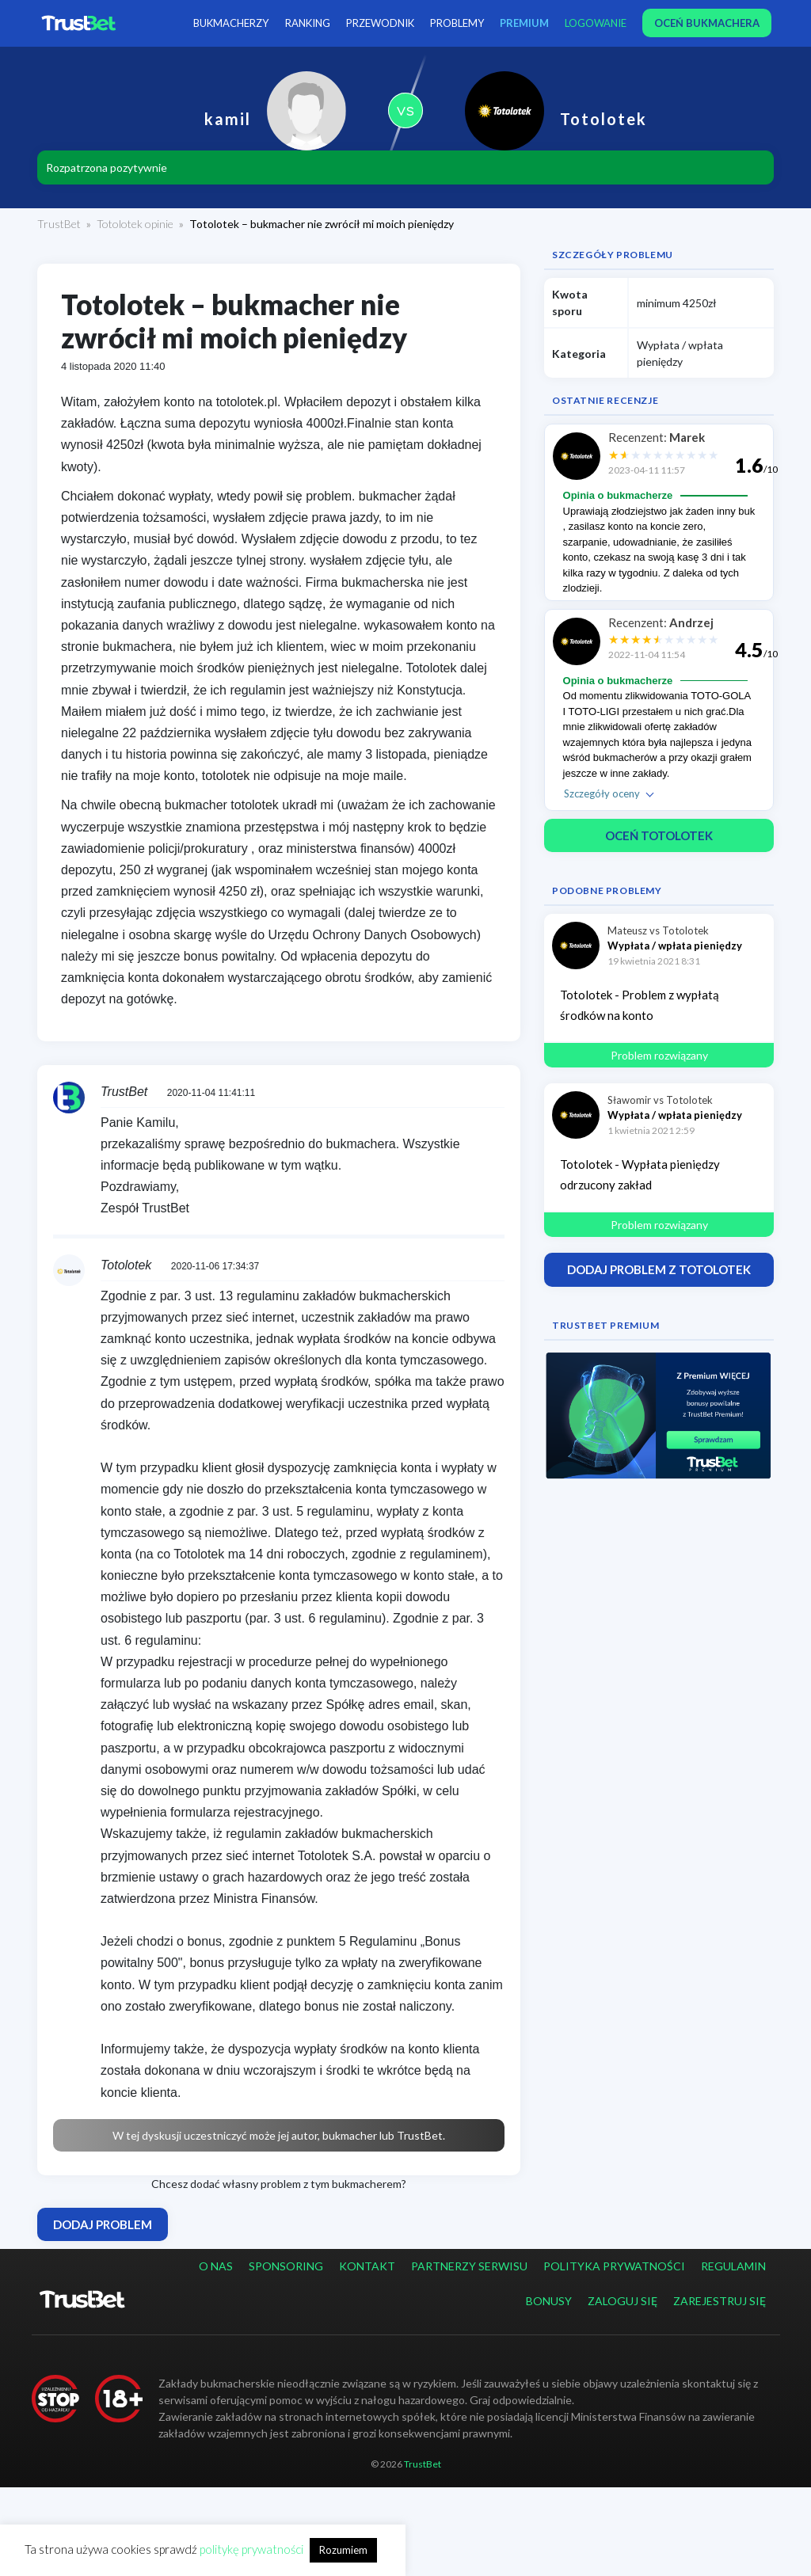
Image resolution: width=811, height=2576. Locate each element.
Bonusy (549, 2301)
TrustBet (59, 223)
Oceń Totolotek (659, 835)
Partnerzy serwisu (469, 2266)
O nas (216, 2266)
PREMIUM (525, 23)
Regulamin (733, 2266)
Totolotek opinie (135, 223)
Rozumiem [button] (343, 2550)
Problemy (458, 23)
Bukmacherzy (232, 23)
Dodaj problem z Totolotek (659, 1269)
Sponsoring (286, 2266)
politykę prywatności (251, 2549)
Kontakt (367, 2266)
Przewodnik (381, 23)
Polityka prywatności (614, 2266)
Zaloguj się (622, 2301)
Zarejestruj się (719, 2301)
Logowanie (596, 23)
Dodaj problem (102, 2224)
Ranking (308, 23)
